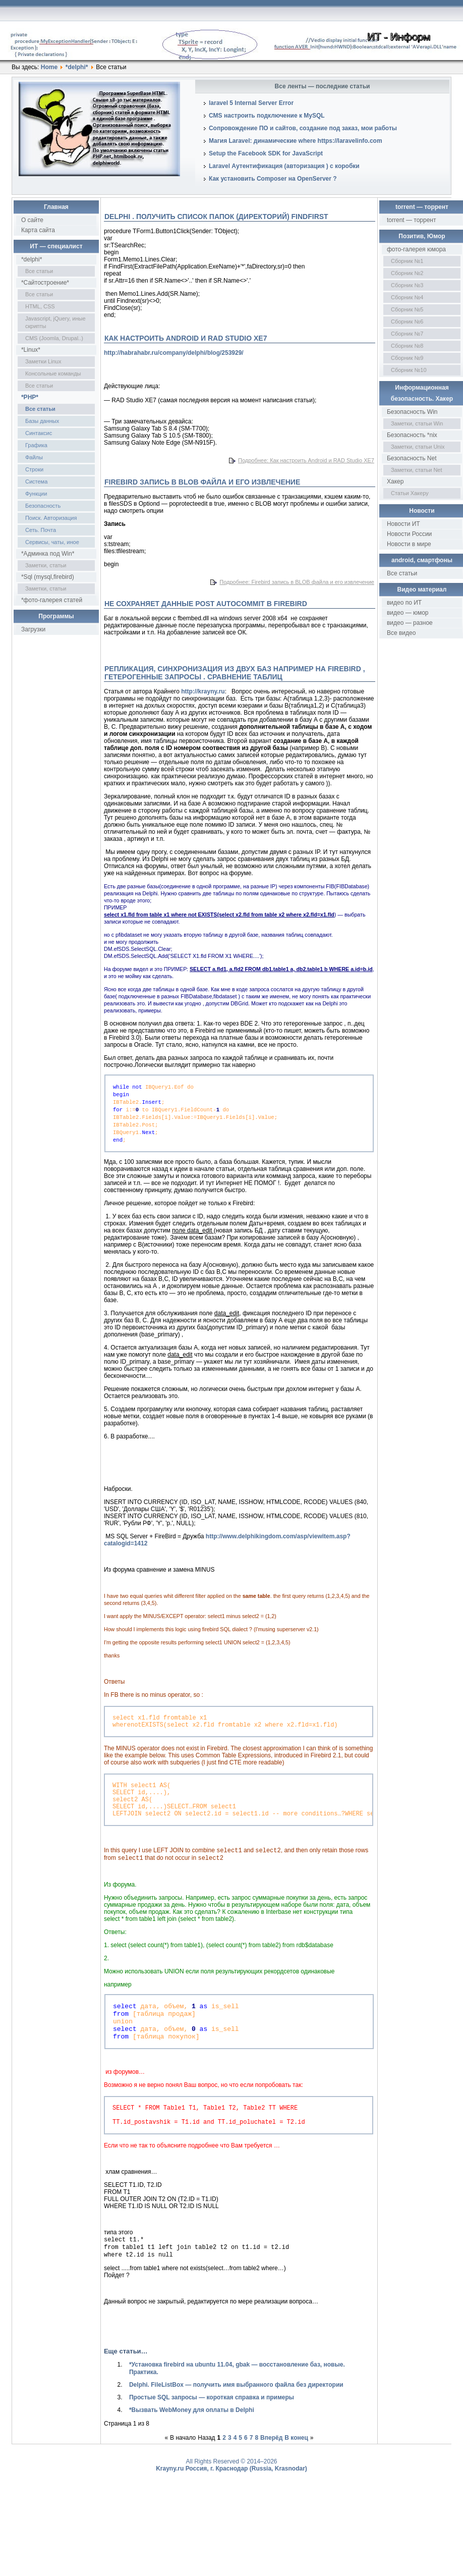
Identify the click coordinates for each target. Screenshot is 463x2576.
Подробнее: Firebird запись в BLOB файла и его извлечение (296, 582)
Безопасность (43, 506)
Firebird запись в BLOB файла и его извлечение (202, 482)
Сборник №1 (407, 261)
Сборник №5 (407, 309)
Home (49, 67)
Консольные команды (53, 373)
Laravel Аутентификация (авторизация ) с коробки (284, 166)
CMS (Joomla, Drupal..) (54, 338)
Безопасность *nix (412, 435)
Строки (34, 469)
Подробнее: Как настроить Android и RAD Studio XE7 (306, 460)
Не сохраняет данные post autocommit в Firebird (205, 604)
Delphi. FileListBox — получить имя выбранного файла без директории (236, 2424)
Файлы (34, 457)
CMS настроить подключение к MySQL (267, 115)
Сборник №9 (407, 358)
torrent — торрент (411, 220)
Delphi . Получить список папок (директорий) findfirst (216, 216)
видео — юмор (408, 612)
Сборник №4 (407, 297)
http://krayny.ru (202, 691)
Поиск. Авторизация (51, 518)
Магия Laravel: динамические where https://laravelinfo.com (295, 140)
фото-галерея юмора (416, 249)
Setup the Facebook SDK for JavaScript (266, 153)
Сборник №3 (407, 285)
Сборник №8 (407, 346)
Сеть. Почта (40, 530)
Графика (36, 445)
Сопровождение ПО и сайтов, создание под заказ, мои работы (303, 128)
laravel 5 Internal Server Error (251, 102)
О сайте (32, 220)
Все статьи (39, 271)
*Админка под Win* (47, 553)
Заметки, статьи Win (417, 423)
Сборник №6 (407, 321)
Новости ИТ (403, 523)
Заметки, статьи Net (416, 470)
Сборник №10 (409, 370)
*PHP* (29, 397)
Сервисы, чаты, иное (52, 542)
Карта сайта (38, 230)
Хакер (395, 481)
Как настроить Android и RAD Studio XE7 (185, 338)
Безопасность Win (412, 411)
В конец (296, 2477)
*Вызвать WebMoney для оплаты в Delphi (191, 2449)
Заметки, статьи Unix (417, 447)
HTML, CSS (40, 306)
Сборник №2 (407, 273)
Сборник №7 (407, 334)
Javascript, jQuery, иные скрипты (55, 322)
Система (36, 481)
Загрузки (33, 629)
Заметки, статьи (45, 565)
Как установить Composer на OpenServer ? (273, 178)
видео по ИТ (404, 602)
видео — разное (410, 622)
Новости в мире (409, 544)
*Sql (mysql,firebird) (47, 576)
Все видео (401, 632)
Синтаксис (38, 433)
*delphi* (77, 67)
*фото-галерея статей (51, 600)
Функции (36, 494)
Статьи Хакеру (410, 493)
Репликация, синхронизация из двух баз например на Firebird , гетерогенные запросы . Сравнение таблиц (234, 673)
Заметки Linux (43, 361)
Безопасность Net (412, 458)
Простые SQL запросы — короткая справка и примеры (211, 2437)
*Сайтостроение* (45, 282)
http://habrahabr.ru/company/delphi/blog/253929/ (174, 352)
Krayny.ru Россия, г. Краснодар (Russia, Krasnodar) (231, 2508)
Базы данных (42, 421)
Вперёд (271, 2477)
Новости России (409, 534)
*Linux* (30, 349)
